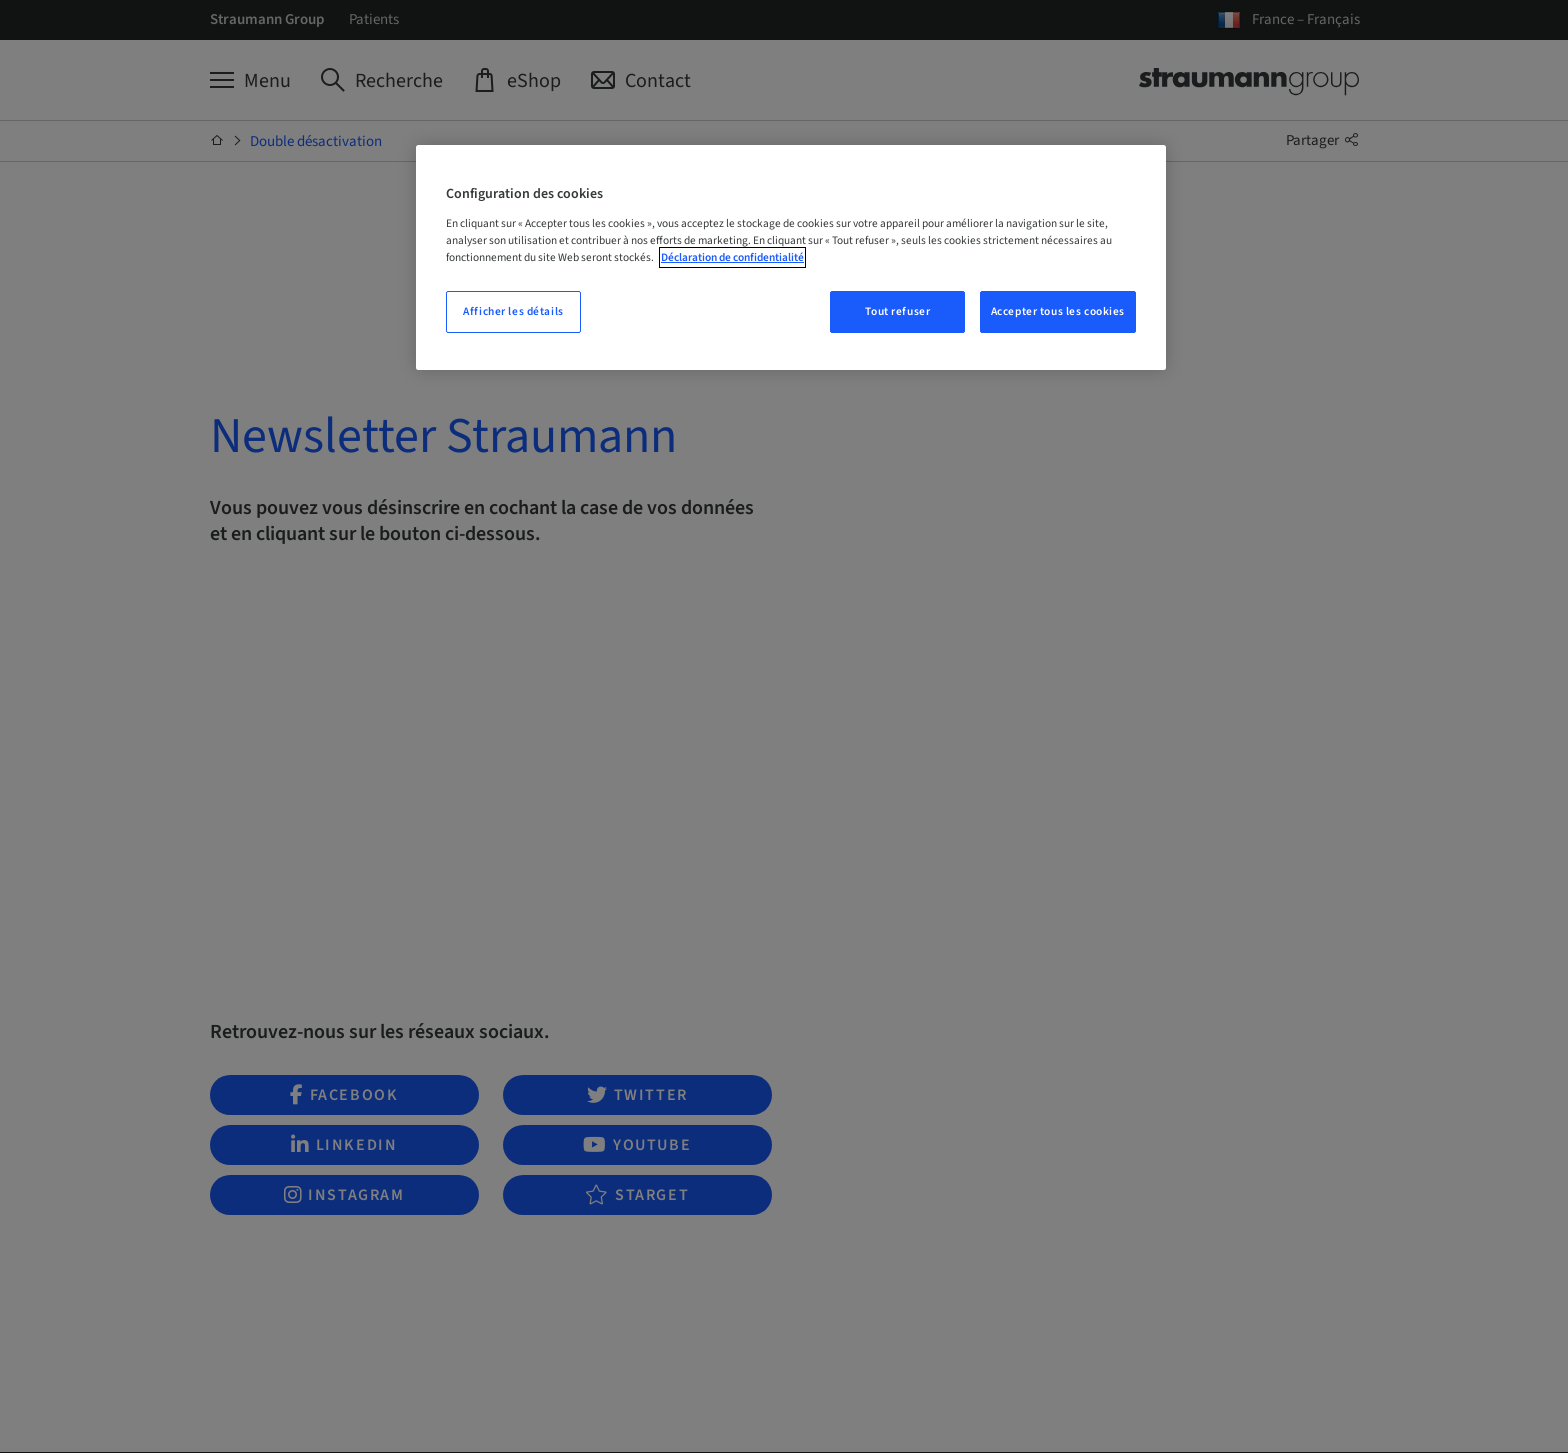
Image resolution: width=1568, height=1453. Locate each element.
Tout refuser (897, 311)
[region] (791, 257)
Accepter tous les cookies (1058, 311)
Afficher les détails (513, 311)
